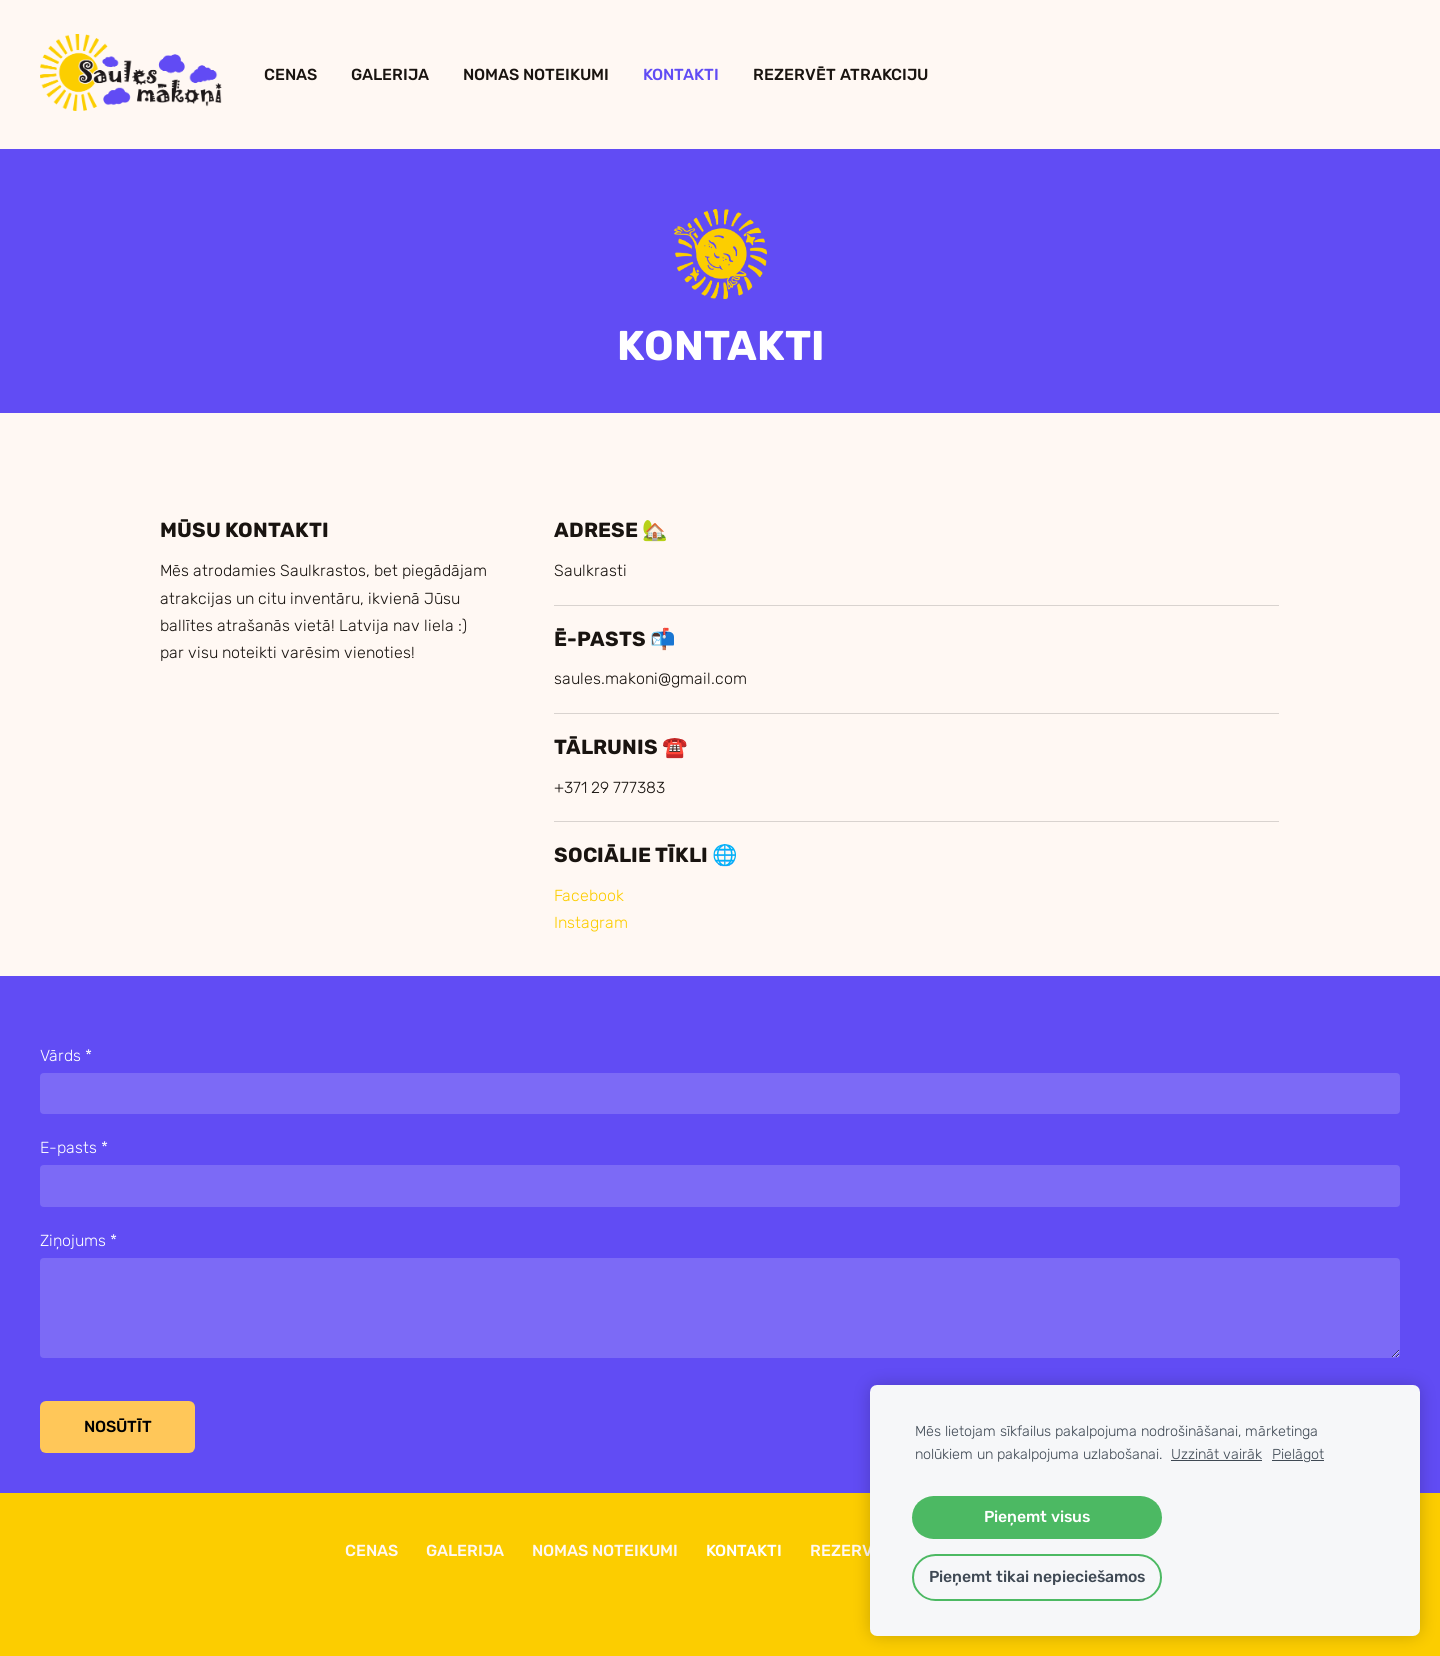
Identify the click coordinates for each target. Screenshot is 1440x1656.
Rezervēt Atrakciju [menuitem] (840, 74)
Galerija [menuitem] (390, 74)
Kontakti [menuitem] (681, 74)
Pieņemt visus (1037, 1516)
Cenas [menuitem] (290, 74)
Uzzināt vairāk (1216, 1454)
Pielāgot (1298, 1454)
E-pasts (74, 1147)
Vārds (66, 1055)
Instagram (591, 922)
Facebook (589, 895)
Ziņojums (78, 1240)
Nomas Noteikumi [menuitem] (536, 74)
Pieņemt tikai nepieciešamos (1037, 1576)
